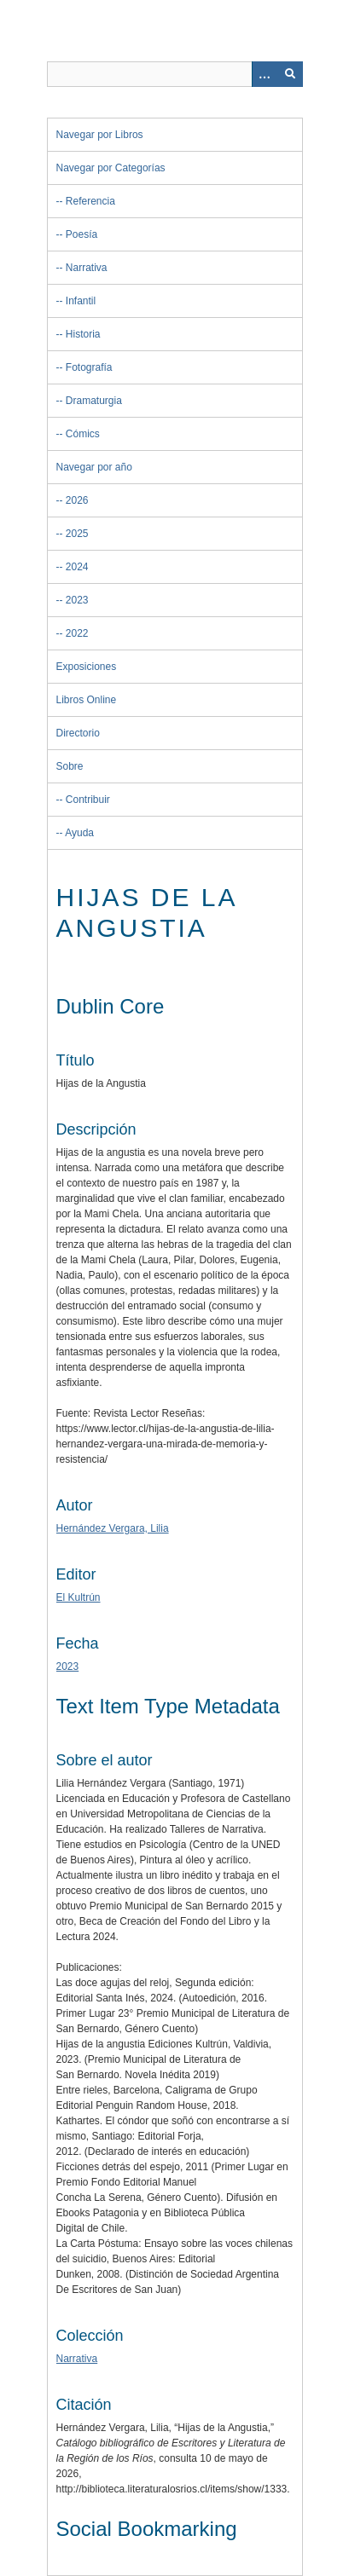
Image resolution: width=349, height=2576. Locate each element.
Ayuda (79, 833)
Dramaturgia (94, 401)
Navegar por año (94, 467)
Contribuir (88, 800)
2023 (77, 600)
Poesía (81, 234)
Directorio (78, 733)
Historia (83, 334)
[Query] (175, 74)
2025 (77, 534)
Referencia (90, 201)
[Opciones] (264, 74)
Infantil (81, 301)
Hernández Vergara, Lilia (112, 1528)
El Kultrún (78, 1597)
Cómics (83, 434)
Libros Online (86, 700)
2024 (77, 567)
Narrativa (87, 268)
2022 (77, 633)
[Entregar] (290, 74)
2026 (77, 500)
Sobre (70, 766)
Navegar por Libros (99, 135)
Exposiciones (86, 667)
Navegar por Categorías (111, 168)
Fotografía (89, 367)
